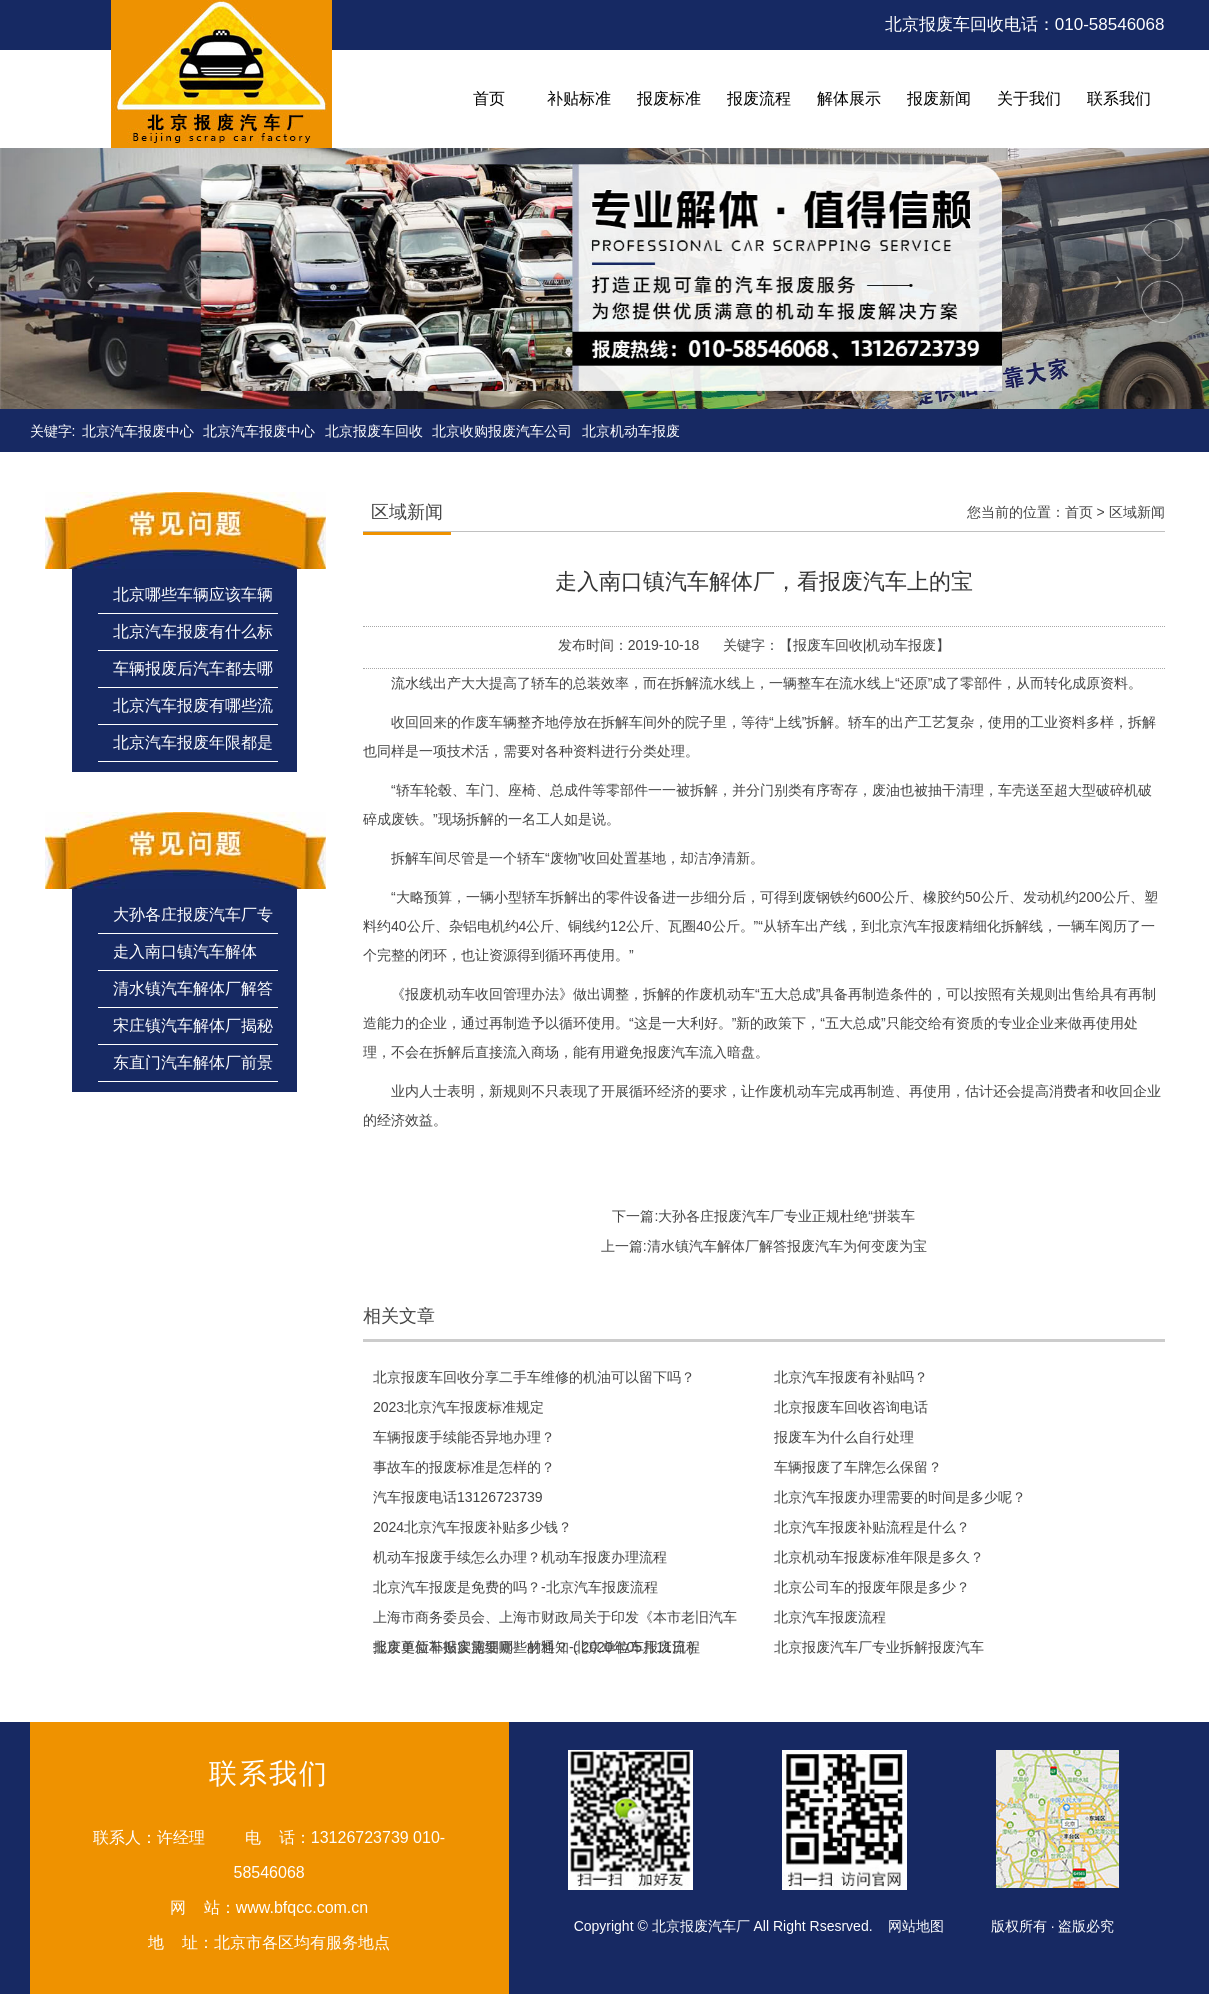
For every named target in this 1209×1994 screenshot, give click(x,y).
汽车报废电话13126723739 (458, 1497)
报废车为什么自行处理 (844, 1437)
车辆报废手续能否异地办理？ (464, 1437)
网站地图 (916, 1926)
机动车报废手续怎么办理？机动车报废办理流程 (520, 1557)
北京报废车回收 (374, 431)
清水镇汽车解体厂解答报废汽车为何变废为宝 (787, 1246)
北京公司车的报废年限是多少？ (872, 1587)
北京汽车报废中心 (138, 431)
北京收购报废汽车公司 (502, 431)
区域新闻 (1137, 512)
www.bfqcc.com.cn (302, 1907)
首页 (1079, 512)
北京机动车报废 (631, 431)
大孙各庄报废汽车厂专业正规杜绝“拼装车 (786, 1216)
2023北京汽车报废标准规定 (458, 1407)
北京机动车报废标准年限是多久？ (879, 1557)
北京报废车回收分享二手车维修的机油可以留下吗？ (534, 1377)
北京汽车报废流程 (830, 1617)
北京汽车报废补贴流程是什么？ (872, 1527)
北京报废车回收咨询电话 (851, 1407)
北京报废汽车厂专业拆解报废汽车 (879, 1647)
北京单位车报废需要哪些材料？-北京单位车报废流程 (536, 1647)
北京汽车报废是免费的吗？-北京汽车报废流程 (515, 1587)
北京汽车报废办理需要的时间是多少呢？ (900, 1497)
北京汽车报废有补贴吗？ (851, 1377)
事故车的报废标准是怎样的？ (464, 1467)
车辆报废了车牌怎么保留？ (858, 1467)
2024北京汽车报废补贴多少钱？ (472, 1527)
